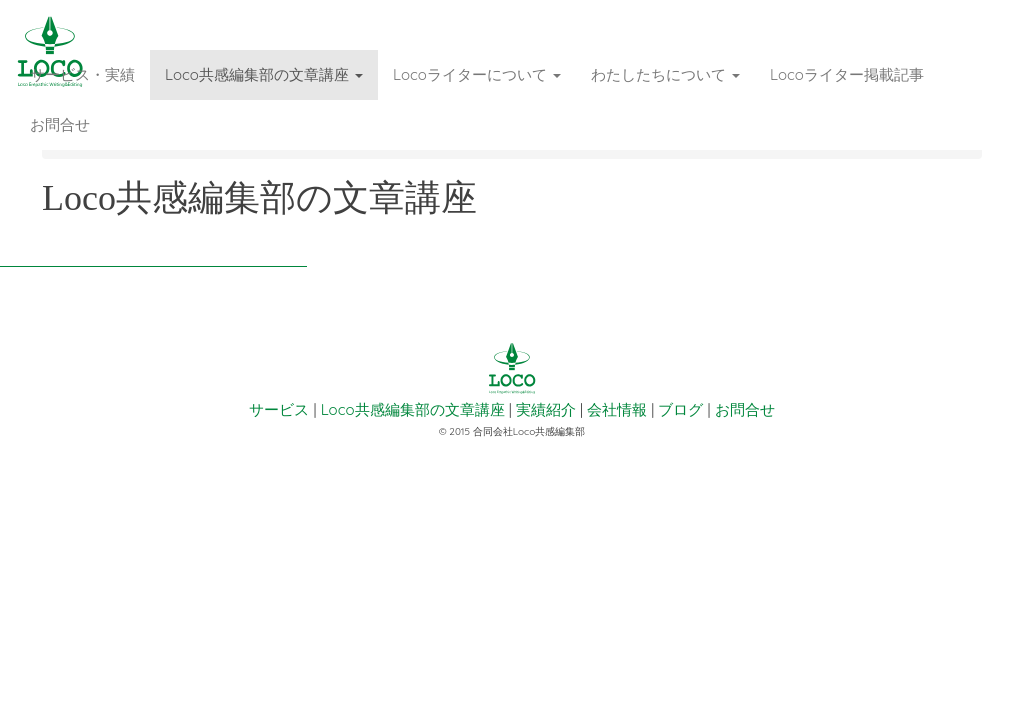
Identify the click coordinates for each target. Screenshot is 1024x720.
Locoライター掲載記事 (847, 74)
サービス (279, 409)
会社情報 (617, 409)
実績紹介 (546, 409)
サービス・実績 (82, 74)
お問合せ (60, 124)
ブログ (680, 409)
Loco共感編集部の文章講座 (264, 74)
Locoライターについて (477, 74)
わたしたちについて (665, 74)
